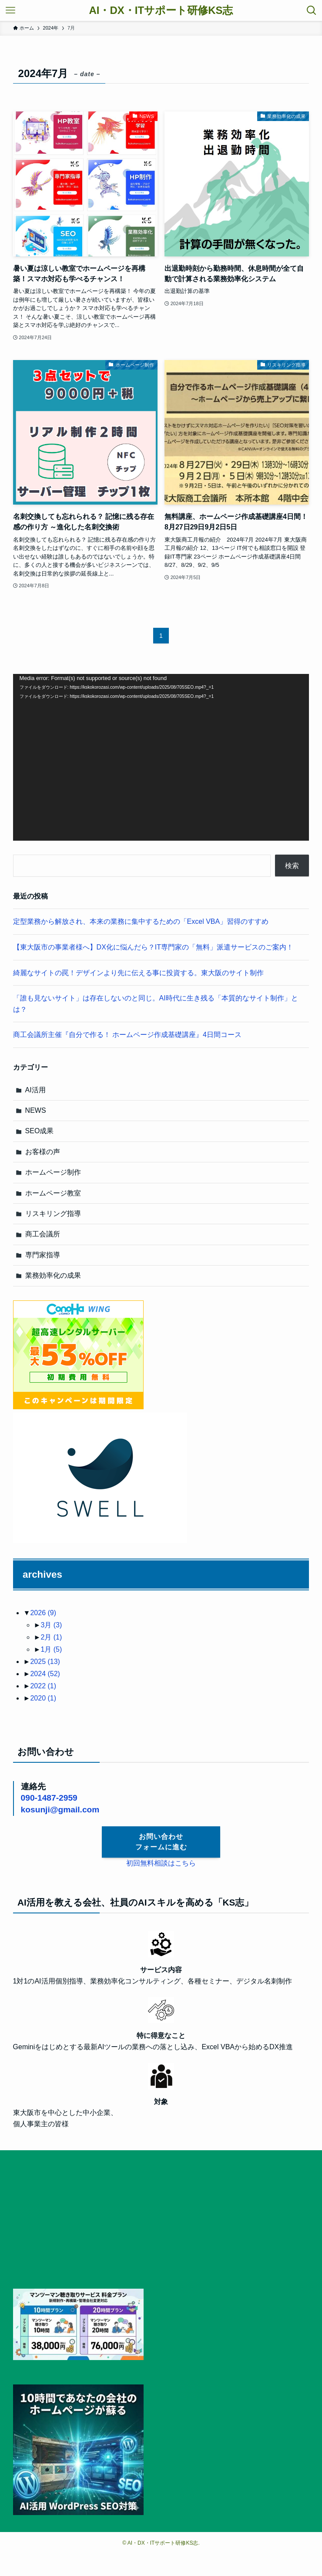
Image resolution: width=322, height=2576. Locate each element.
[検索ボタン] (311, 10)
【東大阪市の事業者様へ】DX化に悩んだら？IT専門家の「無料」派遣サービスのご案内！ (153, 947)
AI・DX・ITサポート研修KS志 (161, 10)
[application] (161, 757)
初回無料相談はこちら (161, 1863)
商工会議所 (42, 1234)
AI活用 (35, 1090)
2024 (45, 1673)
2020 (43, 1698)
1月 (51, 1649)
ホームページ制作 (53, 1172)
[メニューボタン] (10, 10)
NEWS (35, 1110)
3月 (51, 1625)
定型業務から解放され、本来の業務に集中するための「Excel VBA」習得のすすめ (141, 921)
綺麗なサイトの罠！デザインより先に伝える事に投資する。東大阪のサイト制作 (138, 973)
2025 (45, 1661)
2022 (43, 1686)
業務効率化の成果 (53, 1275)
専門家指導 (42, 1255)
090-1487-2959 (49, 1797)
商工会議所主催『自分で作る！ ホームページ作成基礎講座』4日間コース (127, 1034)
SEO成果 (39, 1131)
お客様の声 (42, 1151)
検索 (292, 865)
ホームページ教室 (53, 1193)
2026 (43, 1612)
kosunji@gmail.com (60, 1809)
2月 (51, 1637)
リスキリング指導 (53, 1213)
